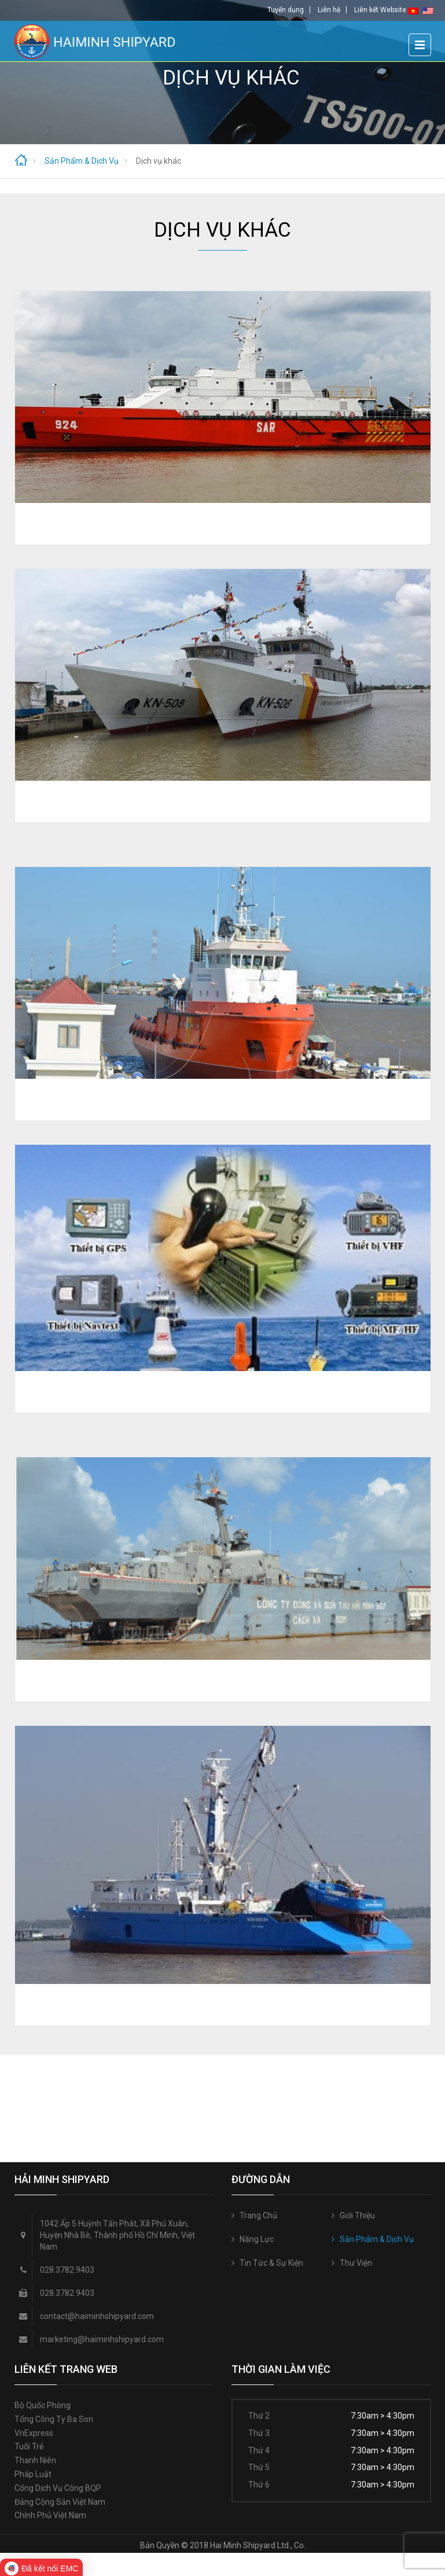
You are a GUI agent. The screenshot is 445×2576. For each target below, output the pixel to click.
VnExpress (33, 2433)
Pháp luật (33, 2474)
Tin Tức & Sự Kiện (271, 2263)
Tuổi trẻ (28, 2446)
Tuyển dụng (285, 9)
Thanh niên (35, 2460)
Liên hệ (329, 9)
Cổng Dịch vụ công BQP (57, 2488)
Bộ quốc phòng (42, 2405)
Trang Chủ (258, 2215)
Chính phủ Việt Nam (50, 2515)
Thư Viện (356, 2263)
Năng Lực (257, 2239)
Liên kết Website (380, 9)
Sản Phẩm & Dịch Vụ (377, 2239)
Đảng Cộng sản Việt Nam (59, 2502)
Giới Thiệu (357, 2215)
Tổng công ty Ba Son (53, 2419)
